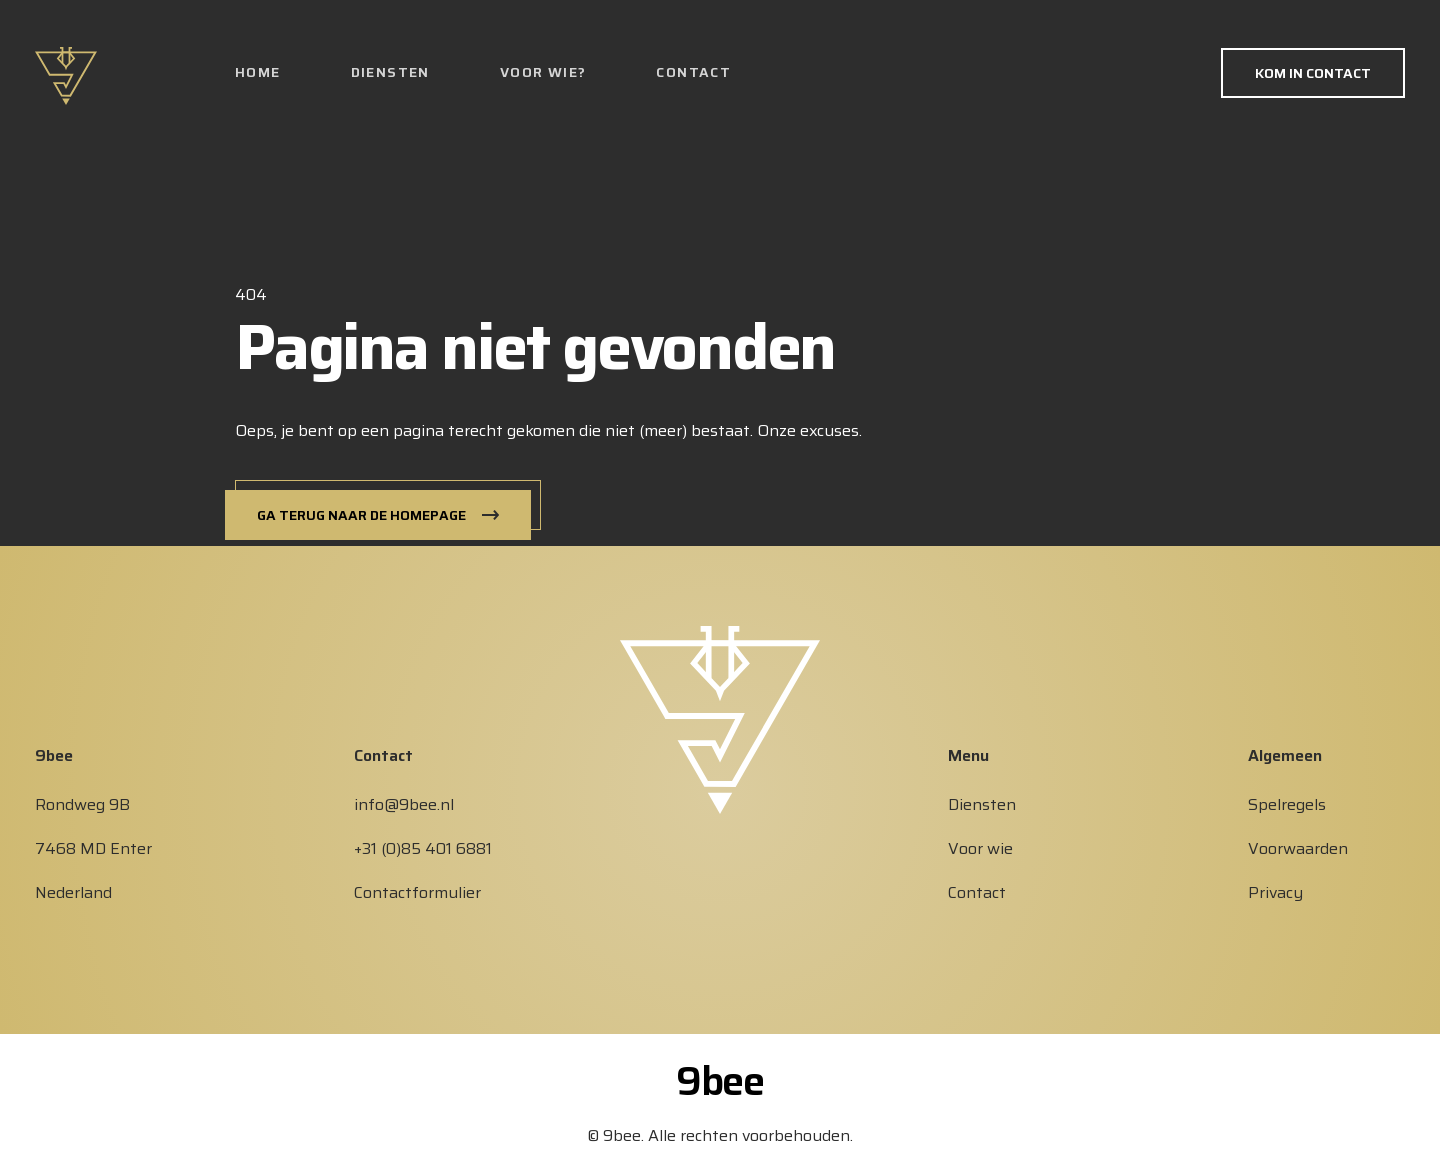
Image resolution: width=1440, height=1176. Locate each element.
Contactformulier (417, 892)
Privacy (1275, 892)
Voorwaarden (1298, 848)
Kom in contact (1313, 73)
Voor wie (980, 848)
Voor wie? (543, 72)
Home (258, 72)
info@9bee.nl (404, 804)
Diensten (390, 72)
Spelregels (1287, 804)
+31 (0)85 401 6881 (423, 848)
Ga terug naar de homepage (361, 515)
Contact (693, 72)
